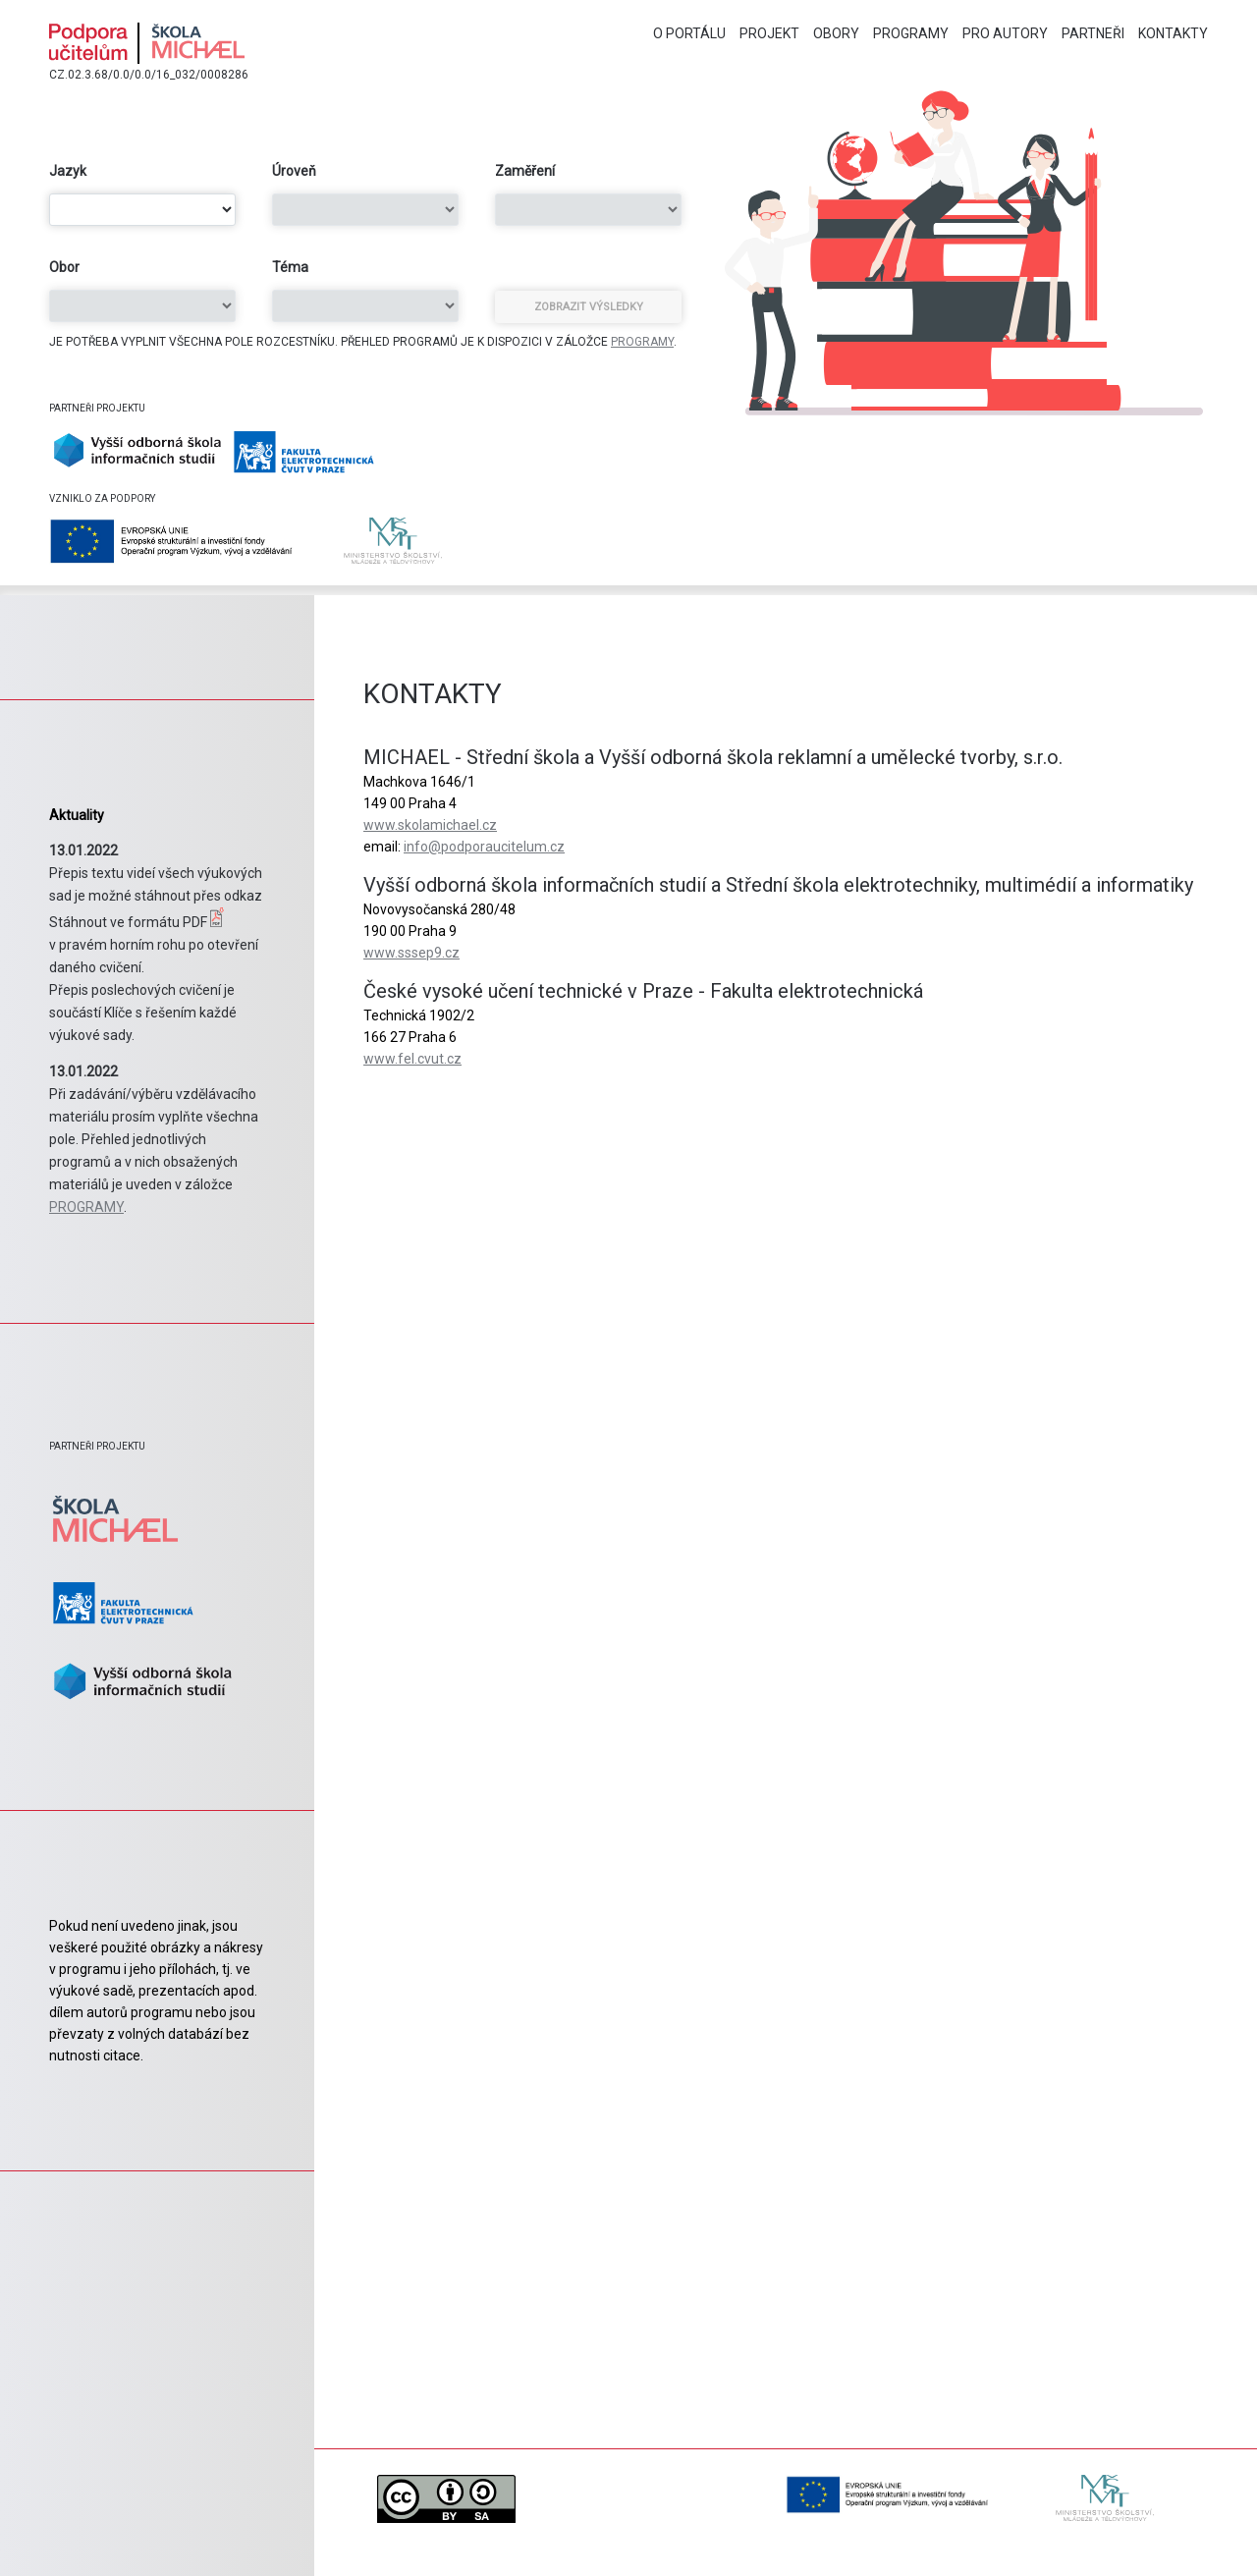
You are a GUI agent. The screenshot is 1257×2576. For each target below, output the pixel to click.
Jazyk (67, 171)
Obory (836, 33)
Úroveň (294, 171)
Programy (911, 33)
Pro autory (1005, 33)
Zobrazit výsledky (588, 307)
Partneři (1093, 33)
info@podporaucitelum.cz (484, 846)
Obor (64, 267)
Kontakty (1173, 33)
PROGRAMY (642, 342)
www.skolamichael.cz (430, 825)
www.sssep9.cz (411, 952)
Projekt (769, 33)
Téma (290, 267)
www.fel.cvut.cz (412, 1059)
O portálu (689, 33)
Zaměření (525, 171)
